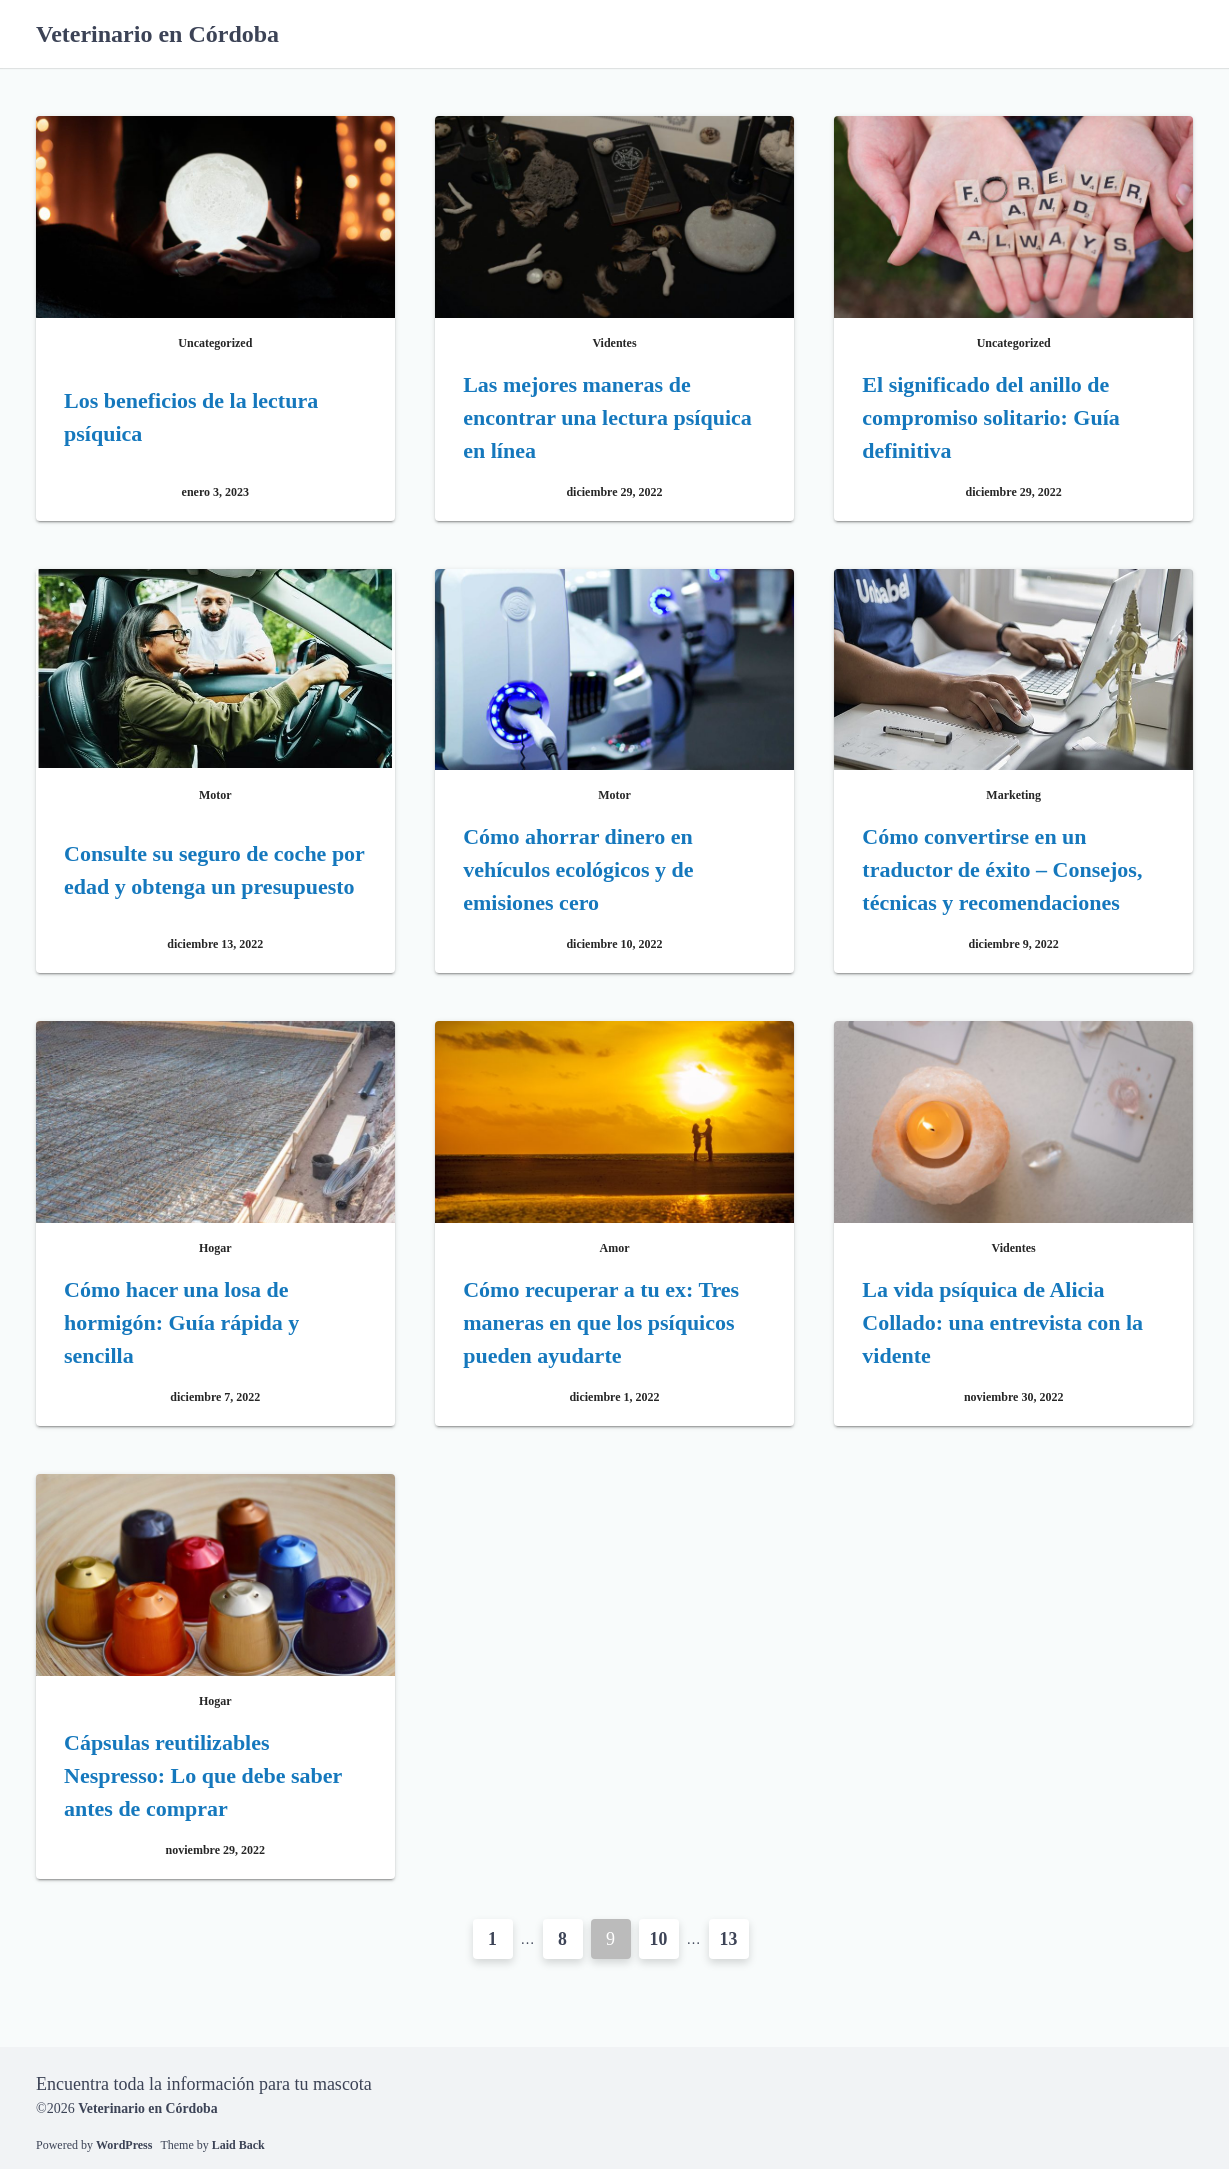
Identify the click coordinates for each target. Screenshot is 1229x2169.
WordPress (124, 2144)
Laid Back (238, 2144)
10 (659, 1939)
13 (729, 1939)
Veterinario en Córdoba (157, 34)
